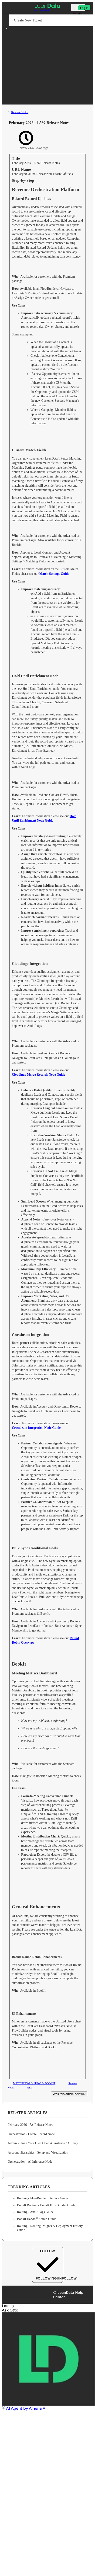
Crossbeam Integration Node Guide (36, 1427)
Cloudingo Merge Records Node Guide (38, 1074)
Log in (84, 8)
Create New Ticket (28, 20)
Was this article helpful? (69, 2094)
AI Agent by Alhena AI (24, 2408)
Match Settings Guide (54, 573)
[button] (47, 2357)
